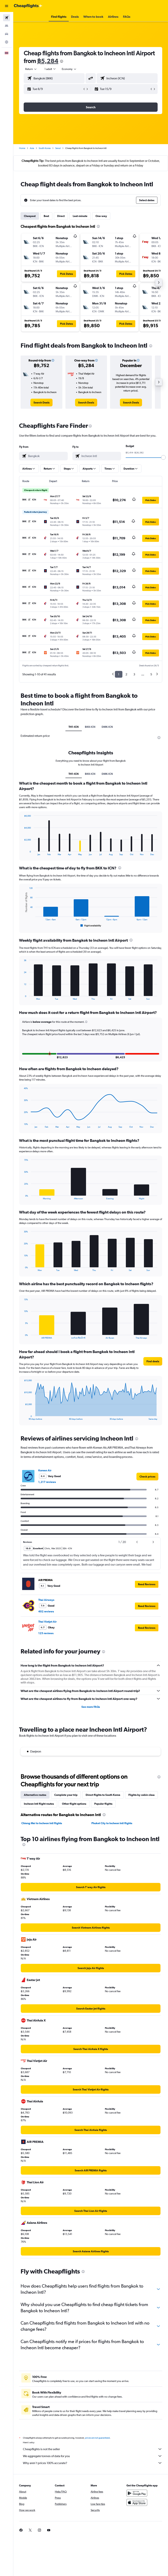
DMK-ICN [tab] (107, 726)
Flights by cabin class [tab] (141, 1800)
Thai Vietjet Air (47, 1627)
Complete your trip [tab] (66, 1800)
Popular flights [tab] (103, 1809)
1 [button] (118, 674)
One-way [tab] (101, 216)
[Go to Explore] (7, 42)
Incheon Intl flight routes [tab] (39, 1809)
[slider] (163, 457)
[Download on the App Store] (136, 2512)
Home (22, 148)
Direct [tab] (61, 216)
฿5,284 (47, 60)
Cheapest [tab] (30, 216)
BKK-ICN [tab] (90, 726)
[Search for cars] (7, 34)
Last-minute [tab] (80, 216)
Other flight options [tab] (74, 1809)
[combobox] (69, 69)
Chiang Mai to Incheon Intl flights (41, 1828)
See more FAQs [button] (90, 1712)
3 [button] (134, 674)
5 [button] (151, 674)
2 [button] (126, 674)
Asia (32, 148)
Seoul (58, 148)
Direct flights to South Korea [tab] (103, 1800)
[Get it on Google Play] (136, 2502)
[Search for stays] (7, 26)
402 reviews (46, 1616)
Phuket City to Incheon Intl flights (111, 1828)
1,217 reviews (47, 1487)
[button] (6, 6)
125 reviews (45, 1638)
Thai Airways (46, 1605)
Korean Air (44, 1475)
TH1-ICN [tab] (74, 726)
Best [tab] (46, 216)
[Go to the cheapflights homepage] (28, 6)
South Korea (45, 148)
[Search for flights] (7, 18)
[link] (41, 402)
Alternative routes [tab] (35, 1800)
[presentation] (61, 61)
